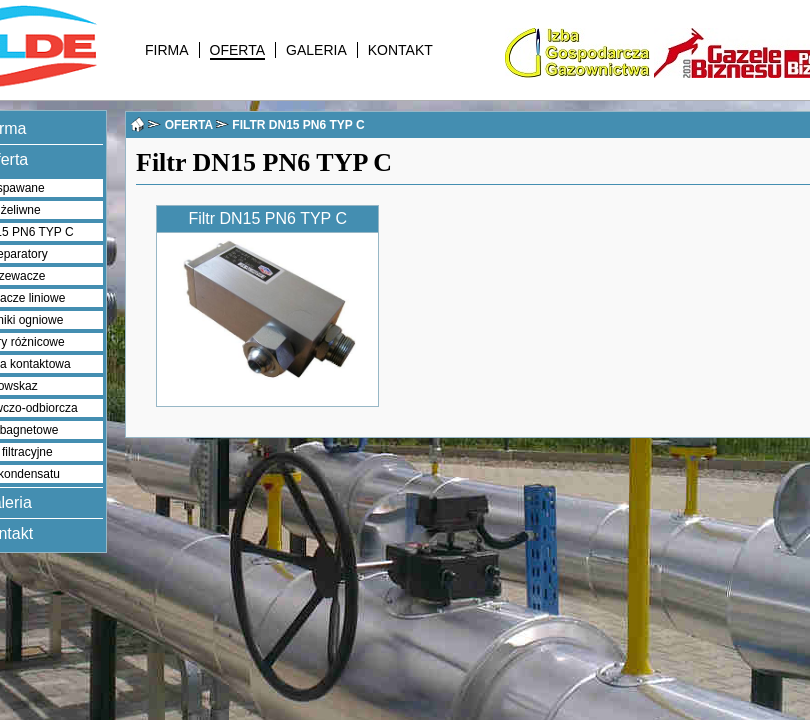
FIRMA (167, 50)
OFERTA (238, 50)
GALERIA (316, 50)
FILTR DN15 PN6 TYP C (298, 125)
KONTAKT (400, 50)
